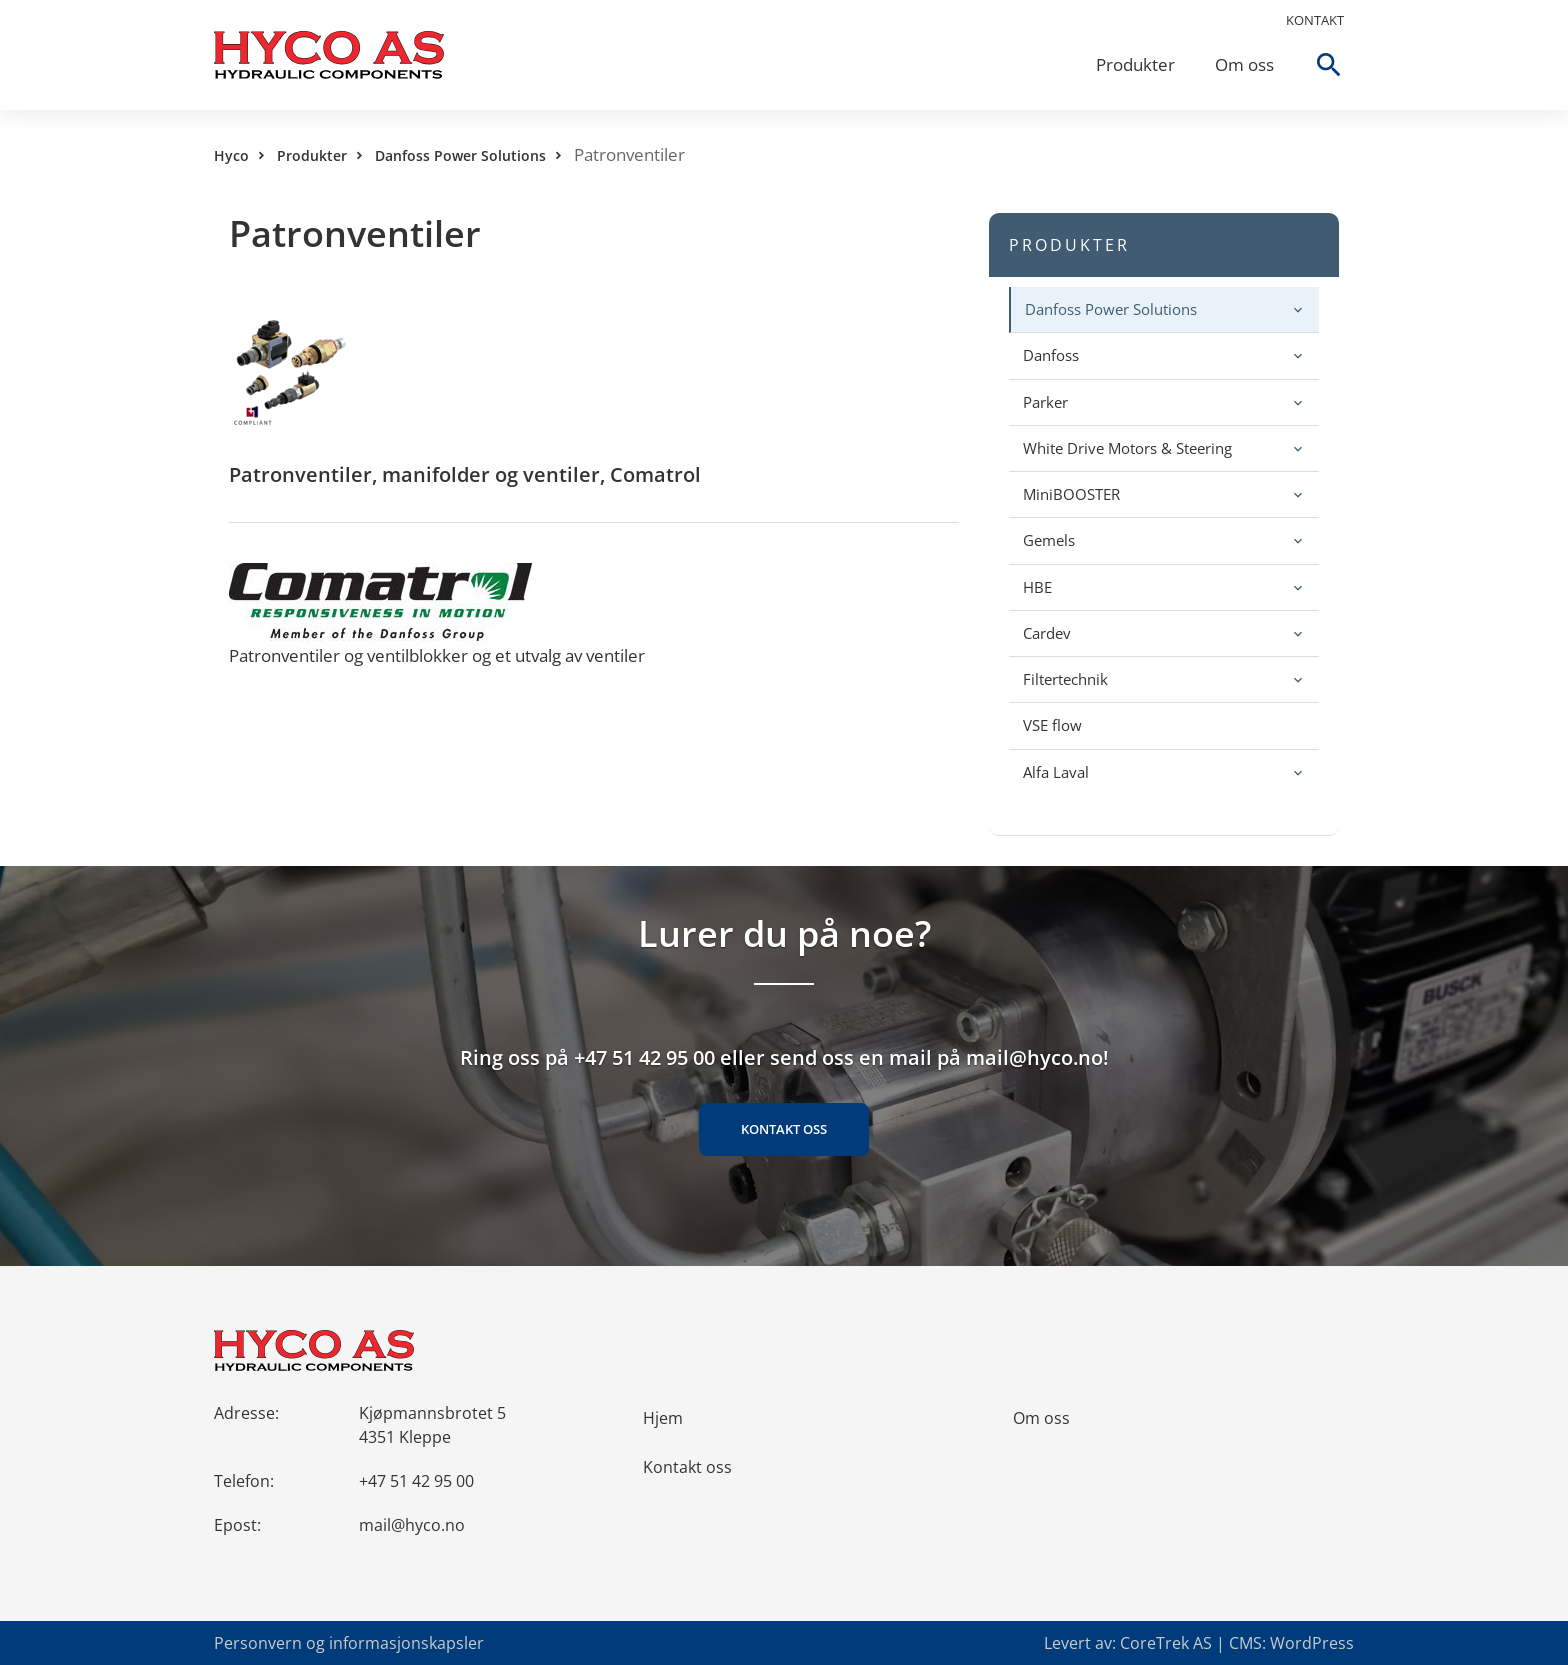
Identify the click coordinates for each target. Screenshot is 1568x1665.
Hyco (231, 155)
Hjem (663, 1418)
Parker (1045, 402)
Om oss (1244, 64)
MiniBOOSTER (1071, 494)
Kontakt (1315, 20)
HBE (1037, 587)
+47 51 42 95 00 (416, 1481)
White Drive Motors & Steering (1127, 448)
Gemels (1049, 540)
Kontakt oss (784, 1129)
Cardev (1047, 633)
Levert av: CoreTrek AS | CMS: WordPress (1199, 1643)
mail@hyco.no (412, 1525)
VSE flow (1052, 725)
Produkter (1135, 64)
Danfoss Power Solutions (460, 155)
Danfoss (1051, 355)
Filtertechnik (1065, 679)
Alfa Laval (1056, 772)
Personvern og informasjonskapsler (349, 1643)
